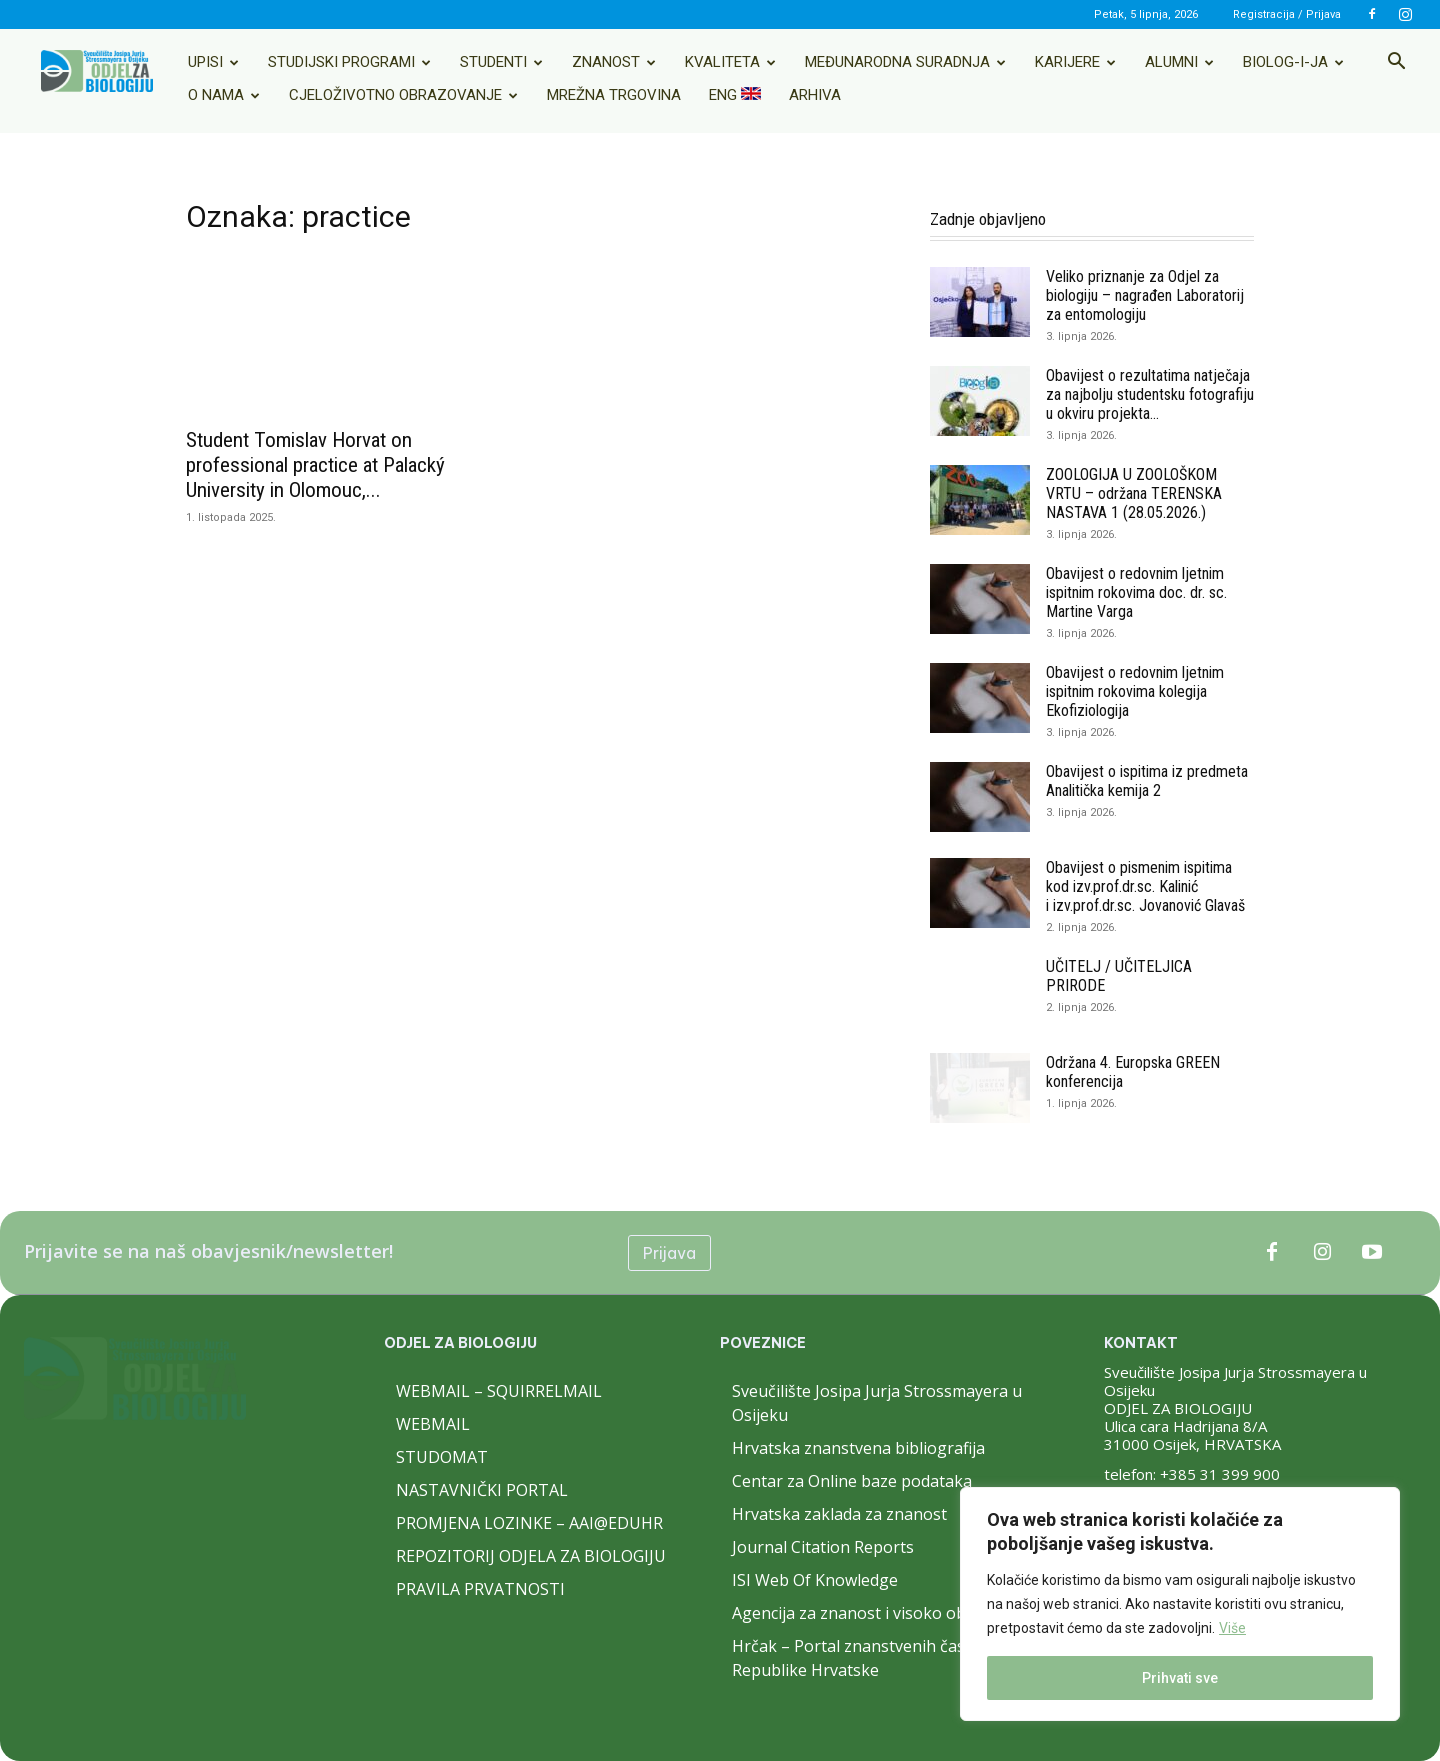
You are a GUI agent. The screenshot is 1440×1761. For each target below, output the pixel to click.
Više (1232, 1628)
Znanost (614, 62)
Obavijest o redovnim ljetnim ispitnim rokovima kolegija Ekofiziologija (1135, 691)
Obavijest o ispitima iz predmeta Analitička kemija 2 (1147, 781)
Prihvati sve (1180, 1678)
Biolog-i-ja (1293, 62)
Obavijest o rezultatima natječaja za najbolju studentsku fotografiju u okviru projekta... (1150, 394)
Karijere (1075, 62)
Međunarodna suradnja (905, 62)
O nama (224, 95)
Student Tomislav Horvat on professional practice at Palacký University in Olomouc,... (315, 465)
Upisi (213, 62)
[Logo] (97, 71)
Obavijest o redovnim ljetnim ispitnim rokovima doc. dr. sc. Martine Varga (1136, 592)
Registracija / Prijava (1287, 14)
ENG (735, 95)
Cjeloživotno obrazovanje (403, 95)
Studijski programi (349, 62)
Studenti (501, 62)
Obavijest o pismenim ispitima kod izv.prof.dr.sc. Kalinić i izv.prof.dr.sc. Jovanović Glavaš (1145, 886)
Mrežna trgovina (614, 95)
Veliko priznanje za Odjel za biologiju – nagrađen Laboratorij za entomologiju (1145, 295)
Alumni (1179, 62)
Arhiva (815, 95)
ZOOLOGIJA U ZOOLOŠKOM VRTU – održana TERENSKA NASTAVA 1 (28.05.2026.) (1134, 493)
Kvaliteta (730, 62)
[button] (1396, 63)
